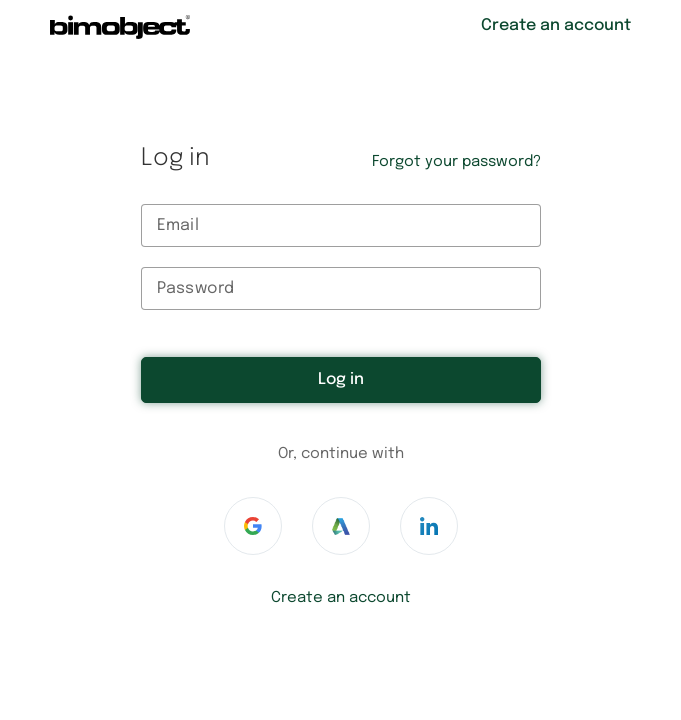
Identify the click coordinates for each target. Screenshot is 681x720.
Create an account (341, 598)
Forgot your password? (456, 162)
